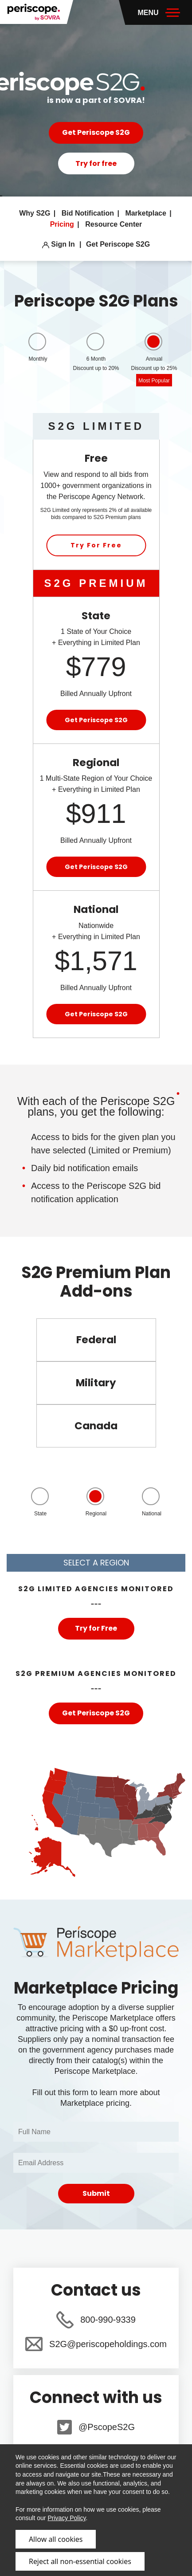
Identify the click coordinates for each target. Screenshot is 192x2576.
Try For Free (96, 545)
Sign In (59, 244)
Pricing (63, 224)
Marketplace (146, 213)
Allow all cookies (55, 2539)
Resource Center (113, 224)
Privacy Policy (66, 2517)
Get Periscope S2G (96, 132)
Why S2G (35, 213)
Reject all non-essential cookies (80, 2561)
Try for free (96, 163)
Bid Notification (89, 213)
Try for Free (96, 1628)
